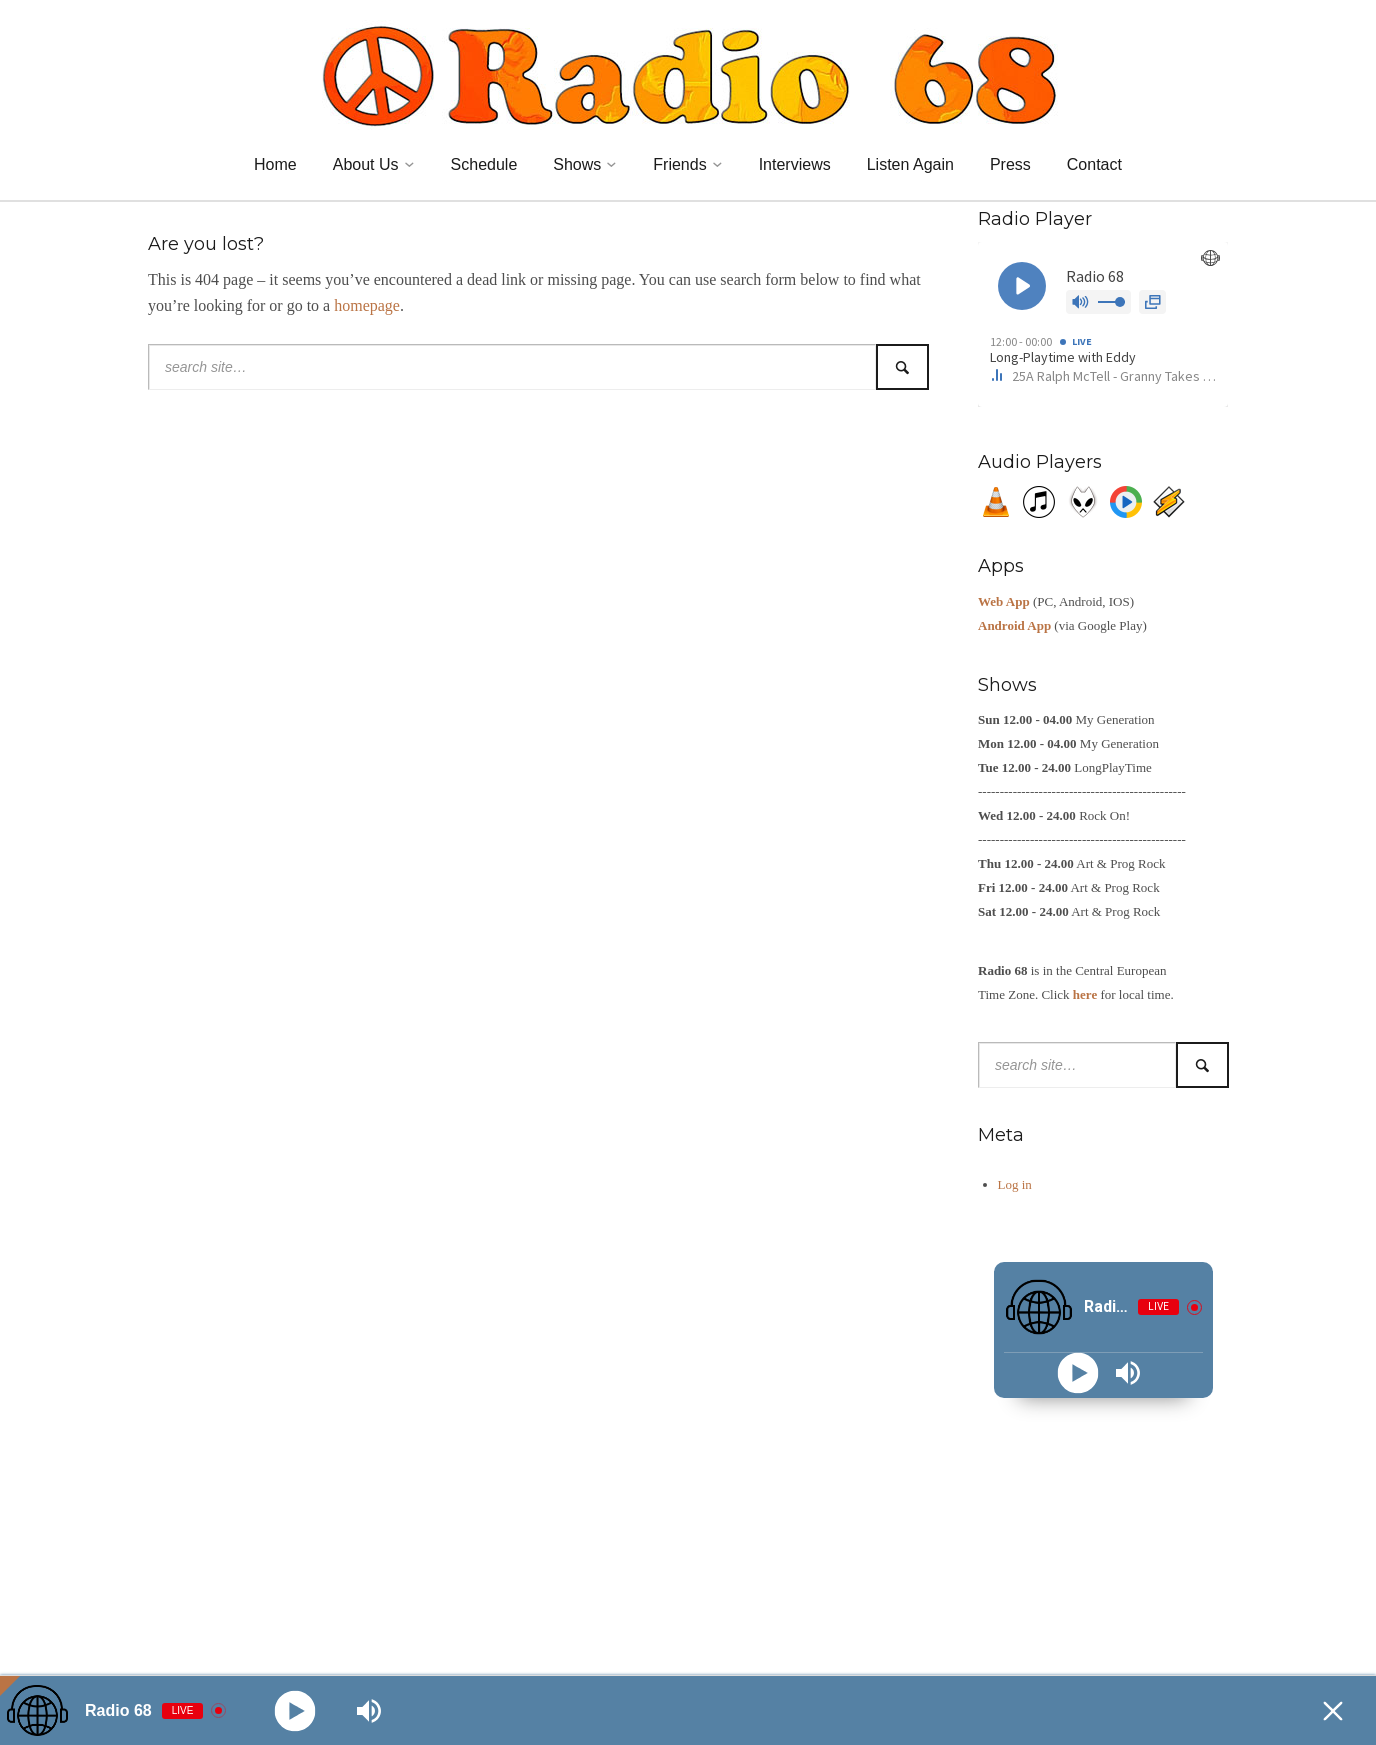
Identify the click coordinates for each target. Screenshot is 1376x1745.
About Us (366, 164)
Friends (679, 164)
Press (1010, 164)
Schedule (484, 164)
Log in (1015, 1184)
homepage (367, 305)
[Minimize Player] (1333, 1711)
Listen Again (910, 164)
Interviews (795, 164)
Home (275, 164)
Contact (1094, 164)
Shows (577, 164)
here (1085, 994)
